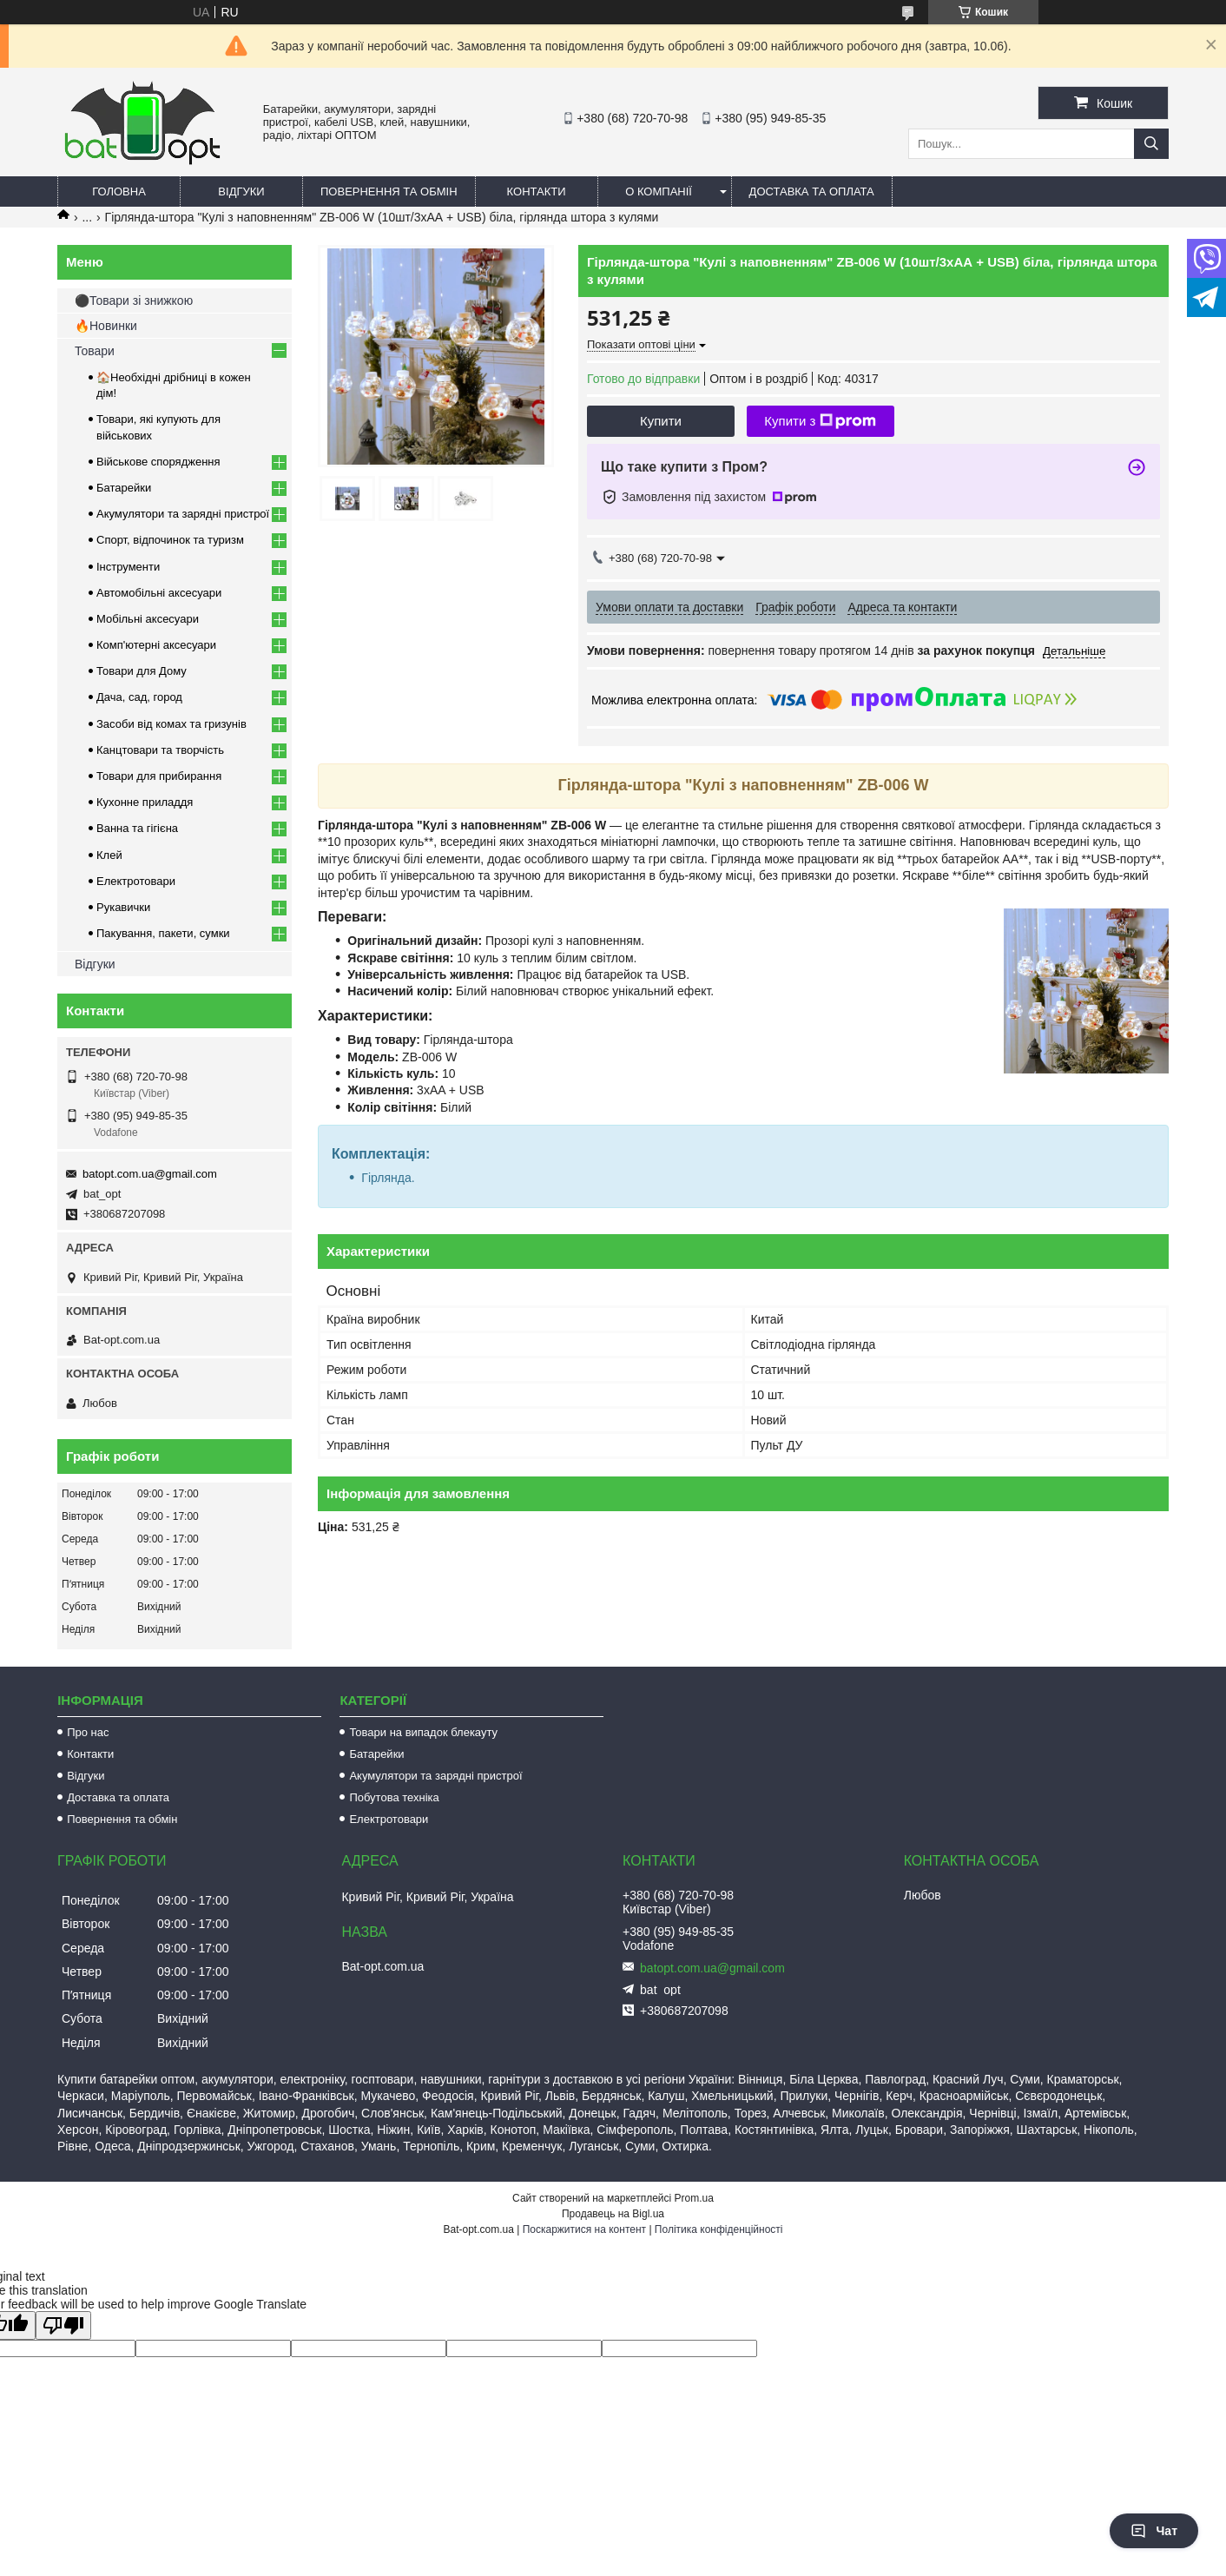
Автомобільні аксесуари (158, 592)
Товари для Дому (141, 670)
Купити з (820, 421)
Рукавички (123, 907)
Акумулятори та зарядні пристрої (182, 513)
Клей (109, 855)
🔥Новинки (106, 326)
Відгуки (241, 191)
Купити (661, 420)
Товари (95, 351)
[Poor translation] (63, 2325)
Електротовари (135, 881)
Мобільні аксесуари (147, 618)
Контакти (536, 191)
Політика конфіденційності (719, 2229)
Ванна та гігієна (137, 828)
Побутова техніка (393, 1797)
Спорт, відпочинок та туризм (170, 539)
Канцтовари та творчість (160, 749)
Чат (1153, 2531)
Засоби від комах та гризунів (171, 723)
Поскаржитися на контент (584, 2229)
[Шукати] (1151, 144)
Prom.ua (694, 2198)
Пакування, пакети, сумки (163, 933)
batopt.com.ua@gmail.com (149, 1173)
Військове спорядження (158, 461)
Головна (119, 191)
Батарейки (123, 487)
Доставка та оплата (811, 191)
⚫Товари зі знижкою (134, 300)
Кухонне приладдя (144, 802)
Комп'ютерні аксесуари (156, 644)
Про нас (88, 1732)
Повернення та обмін (389, 191)
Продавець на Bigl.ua (613, 2214)
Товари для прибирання (158, 776)
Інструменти (128, 566)
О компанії (658, 191)
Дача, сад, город (139, 696)
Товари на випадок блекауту (423, 1732)
